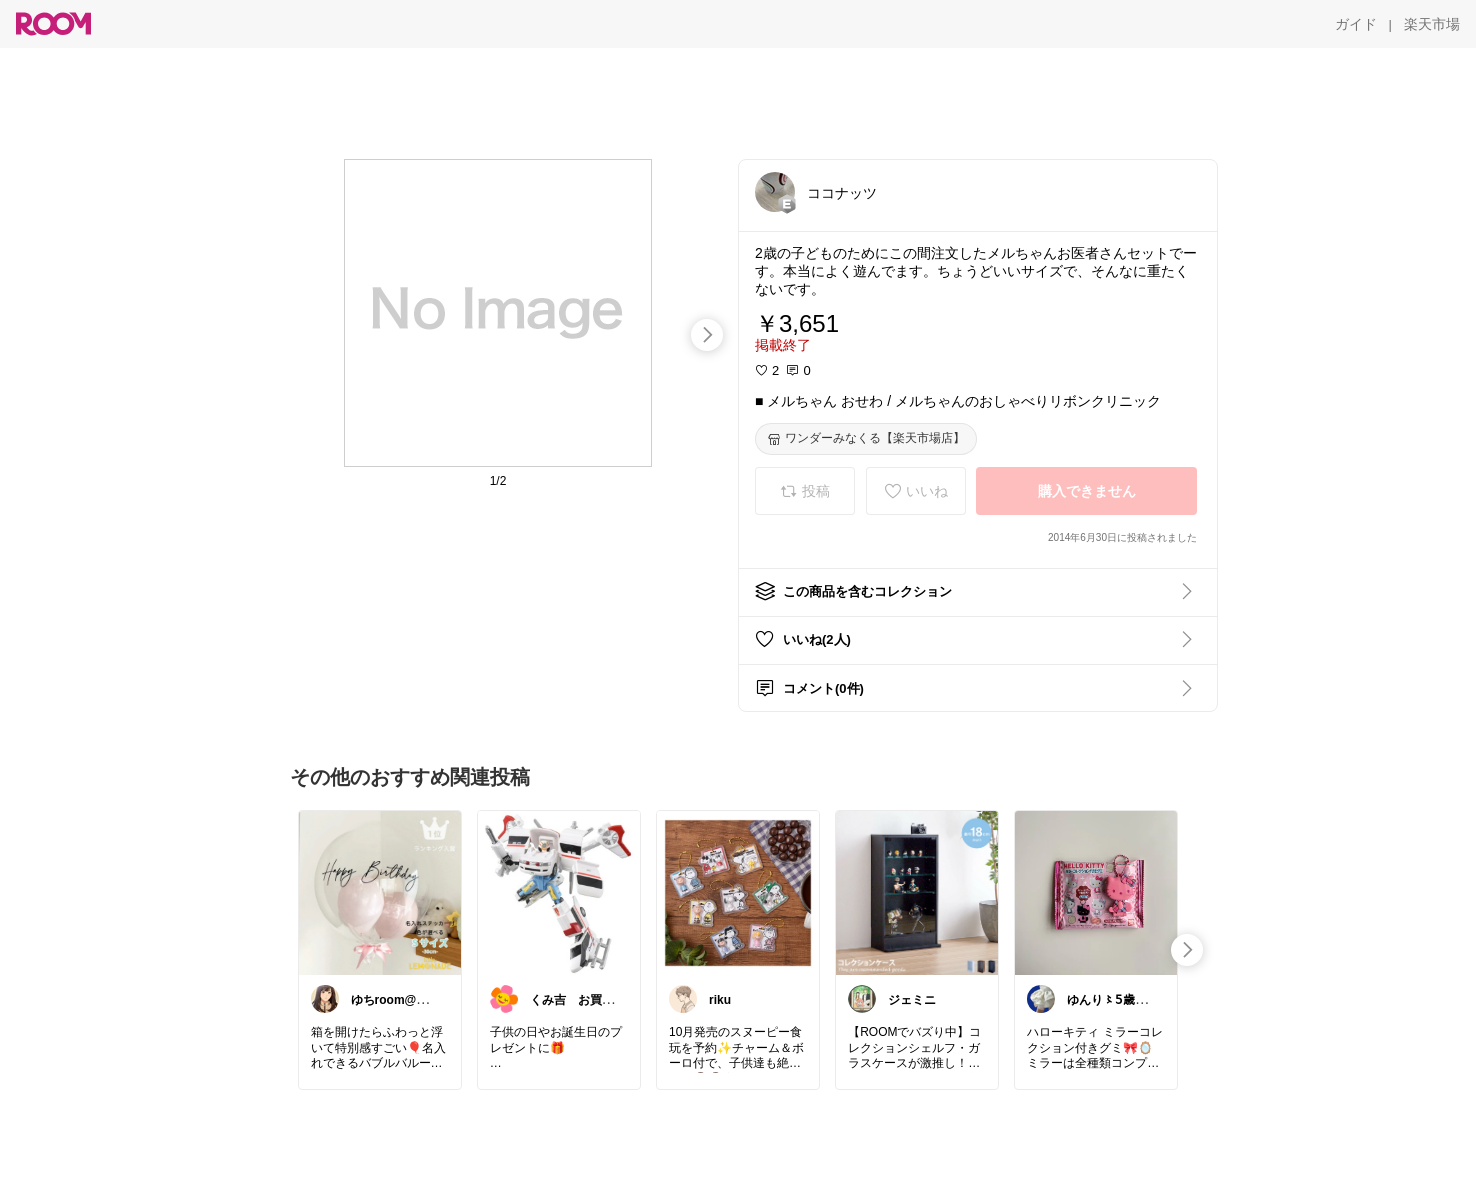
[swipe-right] (707, 335)
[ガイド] (1356, 24)
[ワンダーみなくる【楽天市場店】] (866, 439)
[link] (380, 892)
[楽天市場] (1432, 24)
